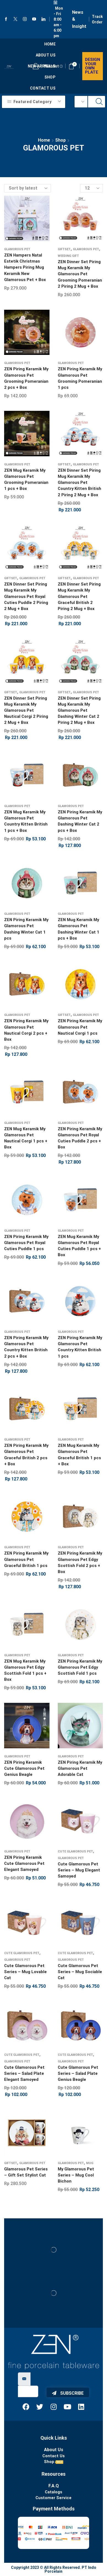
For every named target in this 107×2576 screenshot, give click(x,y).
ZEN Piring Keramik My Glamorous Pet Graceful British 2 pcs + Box (26, 1454)
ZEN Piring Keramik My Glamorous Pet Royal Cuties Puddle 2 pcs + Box (80, 1138)
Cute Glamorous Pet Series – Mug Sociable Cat (80, 1971)
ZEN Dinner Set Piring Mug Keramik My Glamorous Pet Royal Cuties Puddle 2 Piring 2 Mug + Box (26, 596)
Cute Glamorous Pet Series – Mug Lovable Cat (25, 1971)
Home (50, 44)
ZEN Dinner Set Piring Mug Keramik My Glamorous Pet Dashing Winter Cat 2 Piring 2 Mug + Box (79, 710)
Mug (89, 2163)
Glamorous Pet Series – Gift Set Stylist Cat (26, 2172)
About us (46, 55)
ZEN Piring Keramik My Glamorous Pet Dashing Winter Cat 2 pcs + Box (80, 821)
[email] (28, 2391)
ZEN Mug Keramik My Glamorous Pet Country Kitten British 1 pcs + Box (26, 821)
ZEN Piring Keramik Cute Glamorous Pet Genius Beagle (24, 1768)
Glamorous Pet (17, 249)
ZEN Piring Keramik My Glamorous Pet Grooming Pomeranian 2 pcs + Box (26, 378)
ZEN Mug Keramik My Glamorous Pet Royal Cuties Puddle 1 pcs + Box (79, 1246)
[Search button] (99, 101)
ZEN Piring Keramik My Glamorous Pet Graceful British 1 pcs (26, 1559)
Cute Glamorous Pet (75, 1851)
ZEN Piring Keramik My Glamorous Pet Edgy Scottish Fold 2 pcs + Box (80, 1562)
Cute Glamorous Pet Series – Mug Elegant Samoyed (79, 1870)
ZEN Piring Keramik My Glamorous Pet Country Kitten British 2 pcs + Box (26, 1347)
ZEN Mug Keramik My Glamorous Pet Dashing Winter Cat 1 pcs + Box (78, 929)
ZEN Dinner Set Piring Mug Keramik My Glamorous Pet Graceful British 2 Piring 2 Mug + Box (79, 596)
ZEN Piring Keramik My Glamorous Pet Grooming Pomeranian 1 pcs (80, 378)
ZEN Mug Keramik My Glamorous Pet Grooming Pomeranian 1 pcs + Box (26, 479)
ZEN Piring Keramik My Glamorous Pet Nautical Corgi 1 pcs (80, 1026)
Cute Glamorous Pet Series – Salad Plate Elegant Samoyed (24, 2073)
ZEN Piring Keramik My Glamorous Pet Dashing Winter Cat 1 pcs (26, 929)
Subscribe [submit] (68, 2393)
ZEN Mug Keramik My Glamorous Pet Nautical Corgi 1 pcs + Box (25, 1138)
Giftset (64, 249)
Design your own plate (92, 66)
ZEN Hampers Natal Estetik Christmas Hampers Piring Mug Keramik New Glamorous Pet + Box (25, 267)
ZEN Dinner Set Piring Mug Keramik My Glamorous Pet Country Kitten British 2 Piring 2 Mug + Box (79, 482)
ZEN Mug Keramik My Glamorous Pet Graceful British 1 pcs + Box (79, 1454)
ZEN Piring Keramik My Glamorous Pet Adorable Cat (80, 1768)
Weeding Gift (68, 256)
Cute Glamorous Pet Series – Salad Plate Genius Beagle (78, 2073)
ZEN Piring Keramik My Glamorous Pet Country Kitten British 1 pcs (80, 1347)
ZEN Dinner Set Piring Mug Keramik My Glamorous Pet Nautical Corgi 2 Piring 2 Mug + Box (26, 710)
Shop (50, 77)
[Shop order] (27, 188)
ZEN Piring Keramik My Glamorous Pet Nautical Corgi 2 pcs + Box (26, 1030)
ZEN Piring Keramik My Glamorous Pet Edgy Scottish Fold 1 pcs (80, 1667)
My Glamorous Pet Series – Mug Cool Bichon (76, 2175)
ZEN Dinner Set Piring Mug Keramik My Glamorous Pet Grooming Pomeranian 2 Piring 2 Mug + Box (80, 274)
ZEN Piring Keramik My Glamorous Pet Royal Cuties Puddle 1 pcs (26, 1242)
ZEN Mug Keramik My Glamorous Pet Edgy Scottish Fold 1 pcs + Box (25, 1670)
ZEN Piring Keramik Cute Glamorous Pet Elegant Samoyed (24, 1863)
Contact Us (43, 88)
